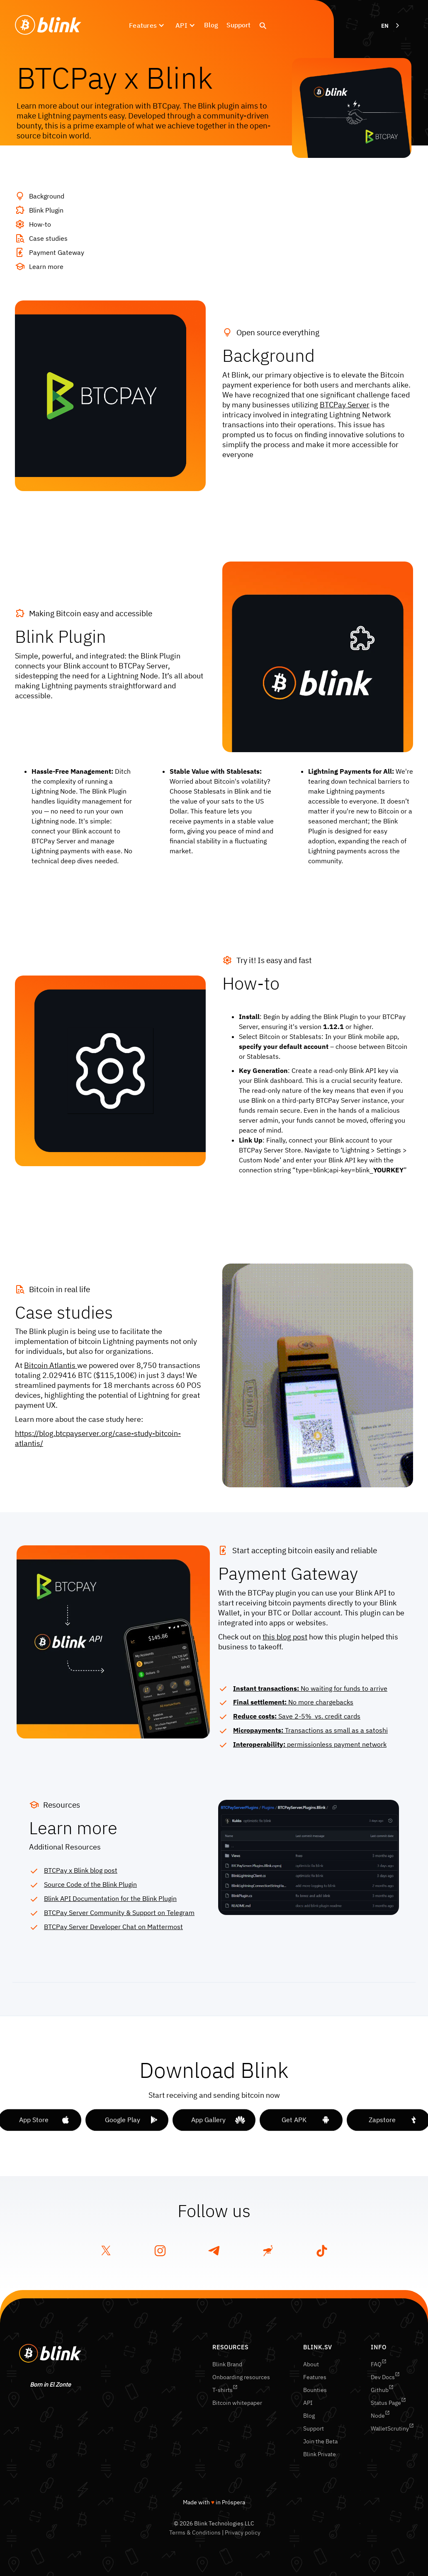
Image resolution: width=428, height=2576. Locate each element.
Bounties (315, 2390)
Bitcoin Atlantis (50, 1365)
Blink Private (319, 2454)
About (311, 2364)
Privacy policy (242, 2532)
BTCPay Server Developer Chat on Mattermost (113, 1926)
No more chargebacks (293, 1702)
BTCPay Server (345, 404)
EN (384, 25)
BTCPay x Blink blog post (80, 1870)
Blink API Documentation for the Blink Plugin (110, 1898)
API (308, 2402)
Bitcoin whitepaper (237, 2402)
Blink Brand (227, 2364)
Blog (211, 25)
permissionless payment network (310, 1744)
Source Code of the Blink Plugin (90, 1884)
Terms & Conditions (194, 2532)
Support (238, 25)
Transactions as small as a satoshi (310, 1730)
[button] (146, 25)
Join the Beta (320, 2441)
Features (314, 2377)
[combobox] (391, 26)
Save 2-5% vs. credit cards (296, 1716)
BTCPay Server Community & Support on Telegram (119, 1912)
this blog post (285, 1636)
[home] (48, 25)
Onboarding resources (241, 2377)
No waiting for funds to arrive (310, 1688)
